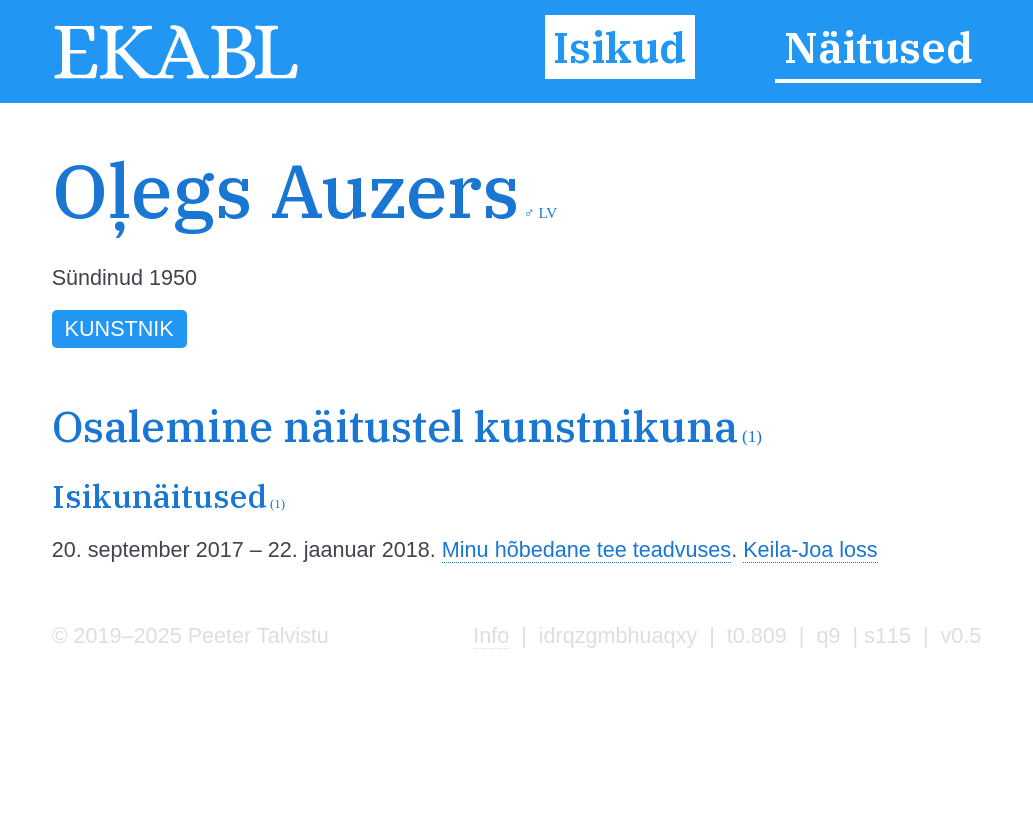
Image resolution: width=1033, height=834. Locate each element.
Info (491, 635)
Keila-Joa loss (810, 549)
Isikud (619, 47)
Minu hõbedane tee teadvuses (586, 549)
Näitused (878, 47)
